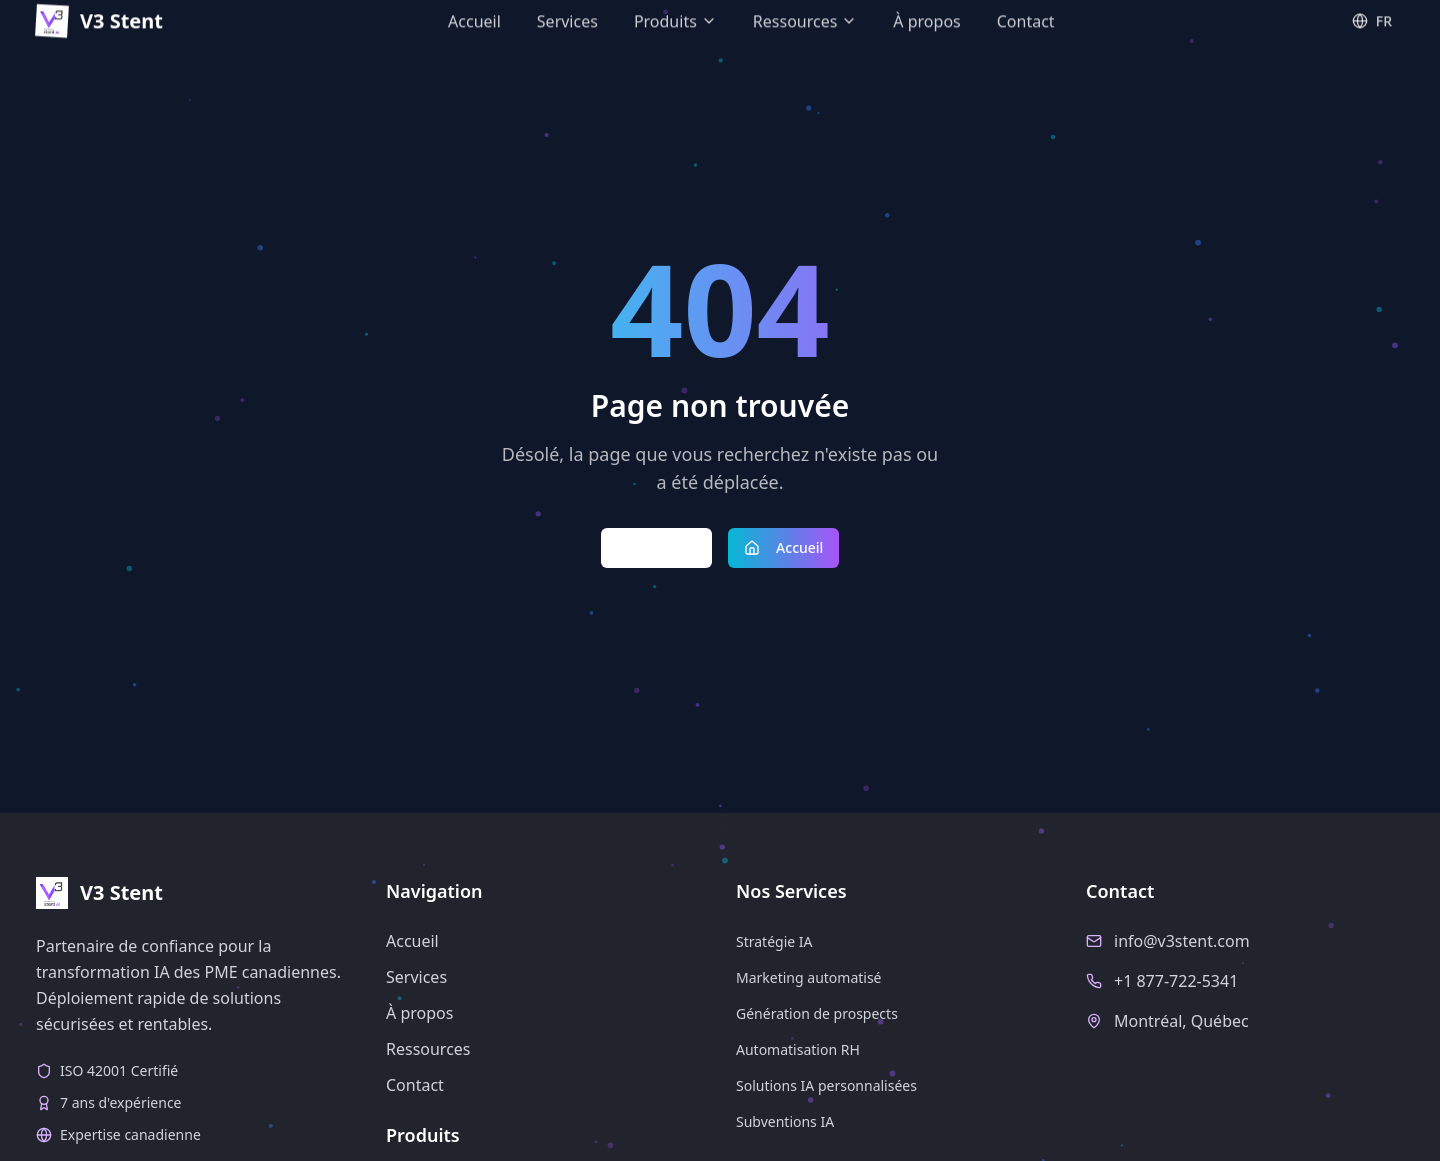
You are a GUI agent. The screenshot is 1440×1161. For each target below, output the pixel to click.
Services (416, 977)
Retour (657, 547)
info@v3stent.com (1182, 941)
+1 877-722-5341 (1176, 981)
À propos (419, 1013)
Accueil (783, 547)
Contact (415, 1085)
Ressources (428, 1049)
